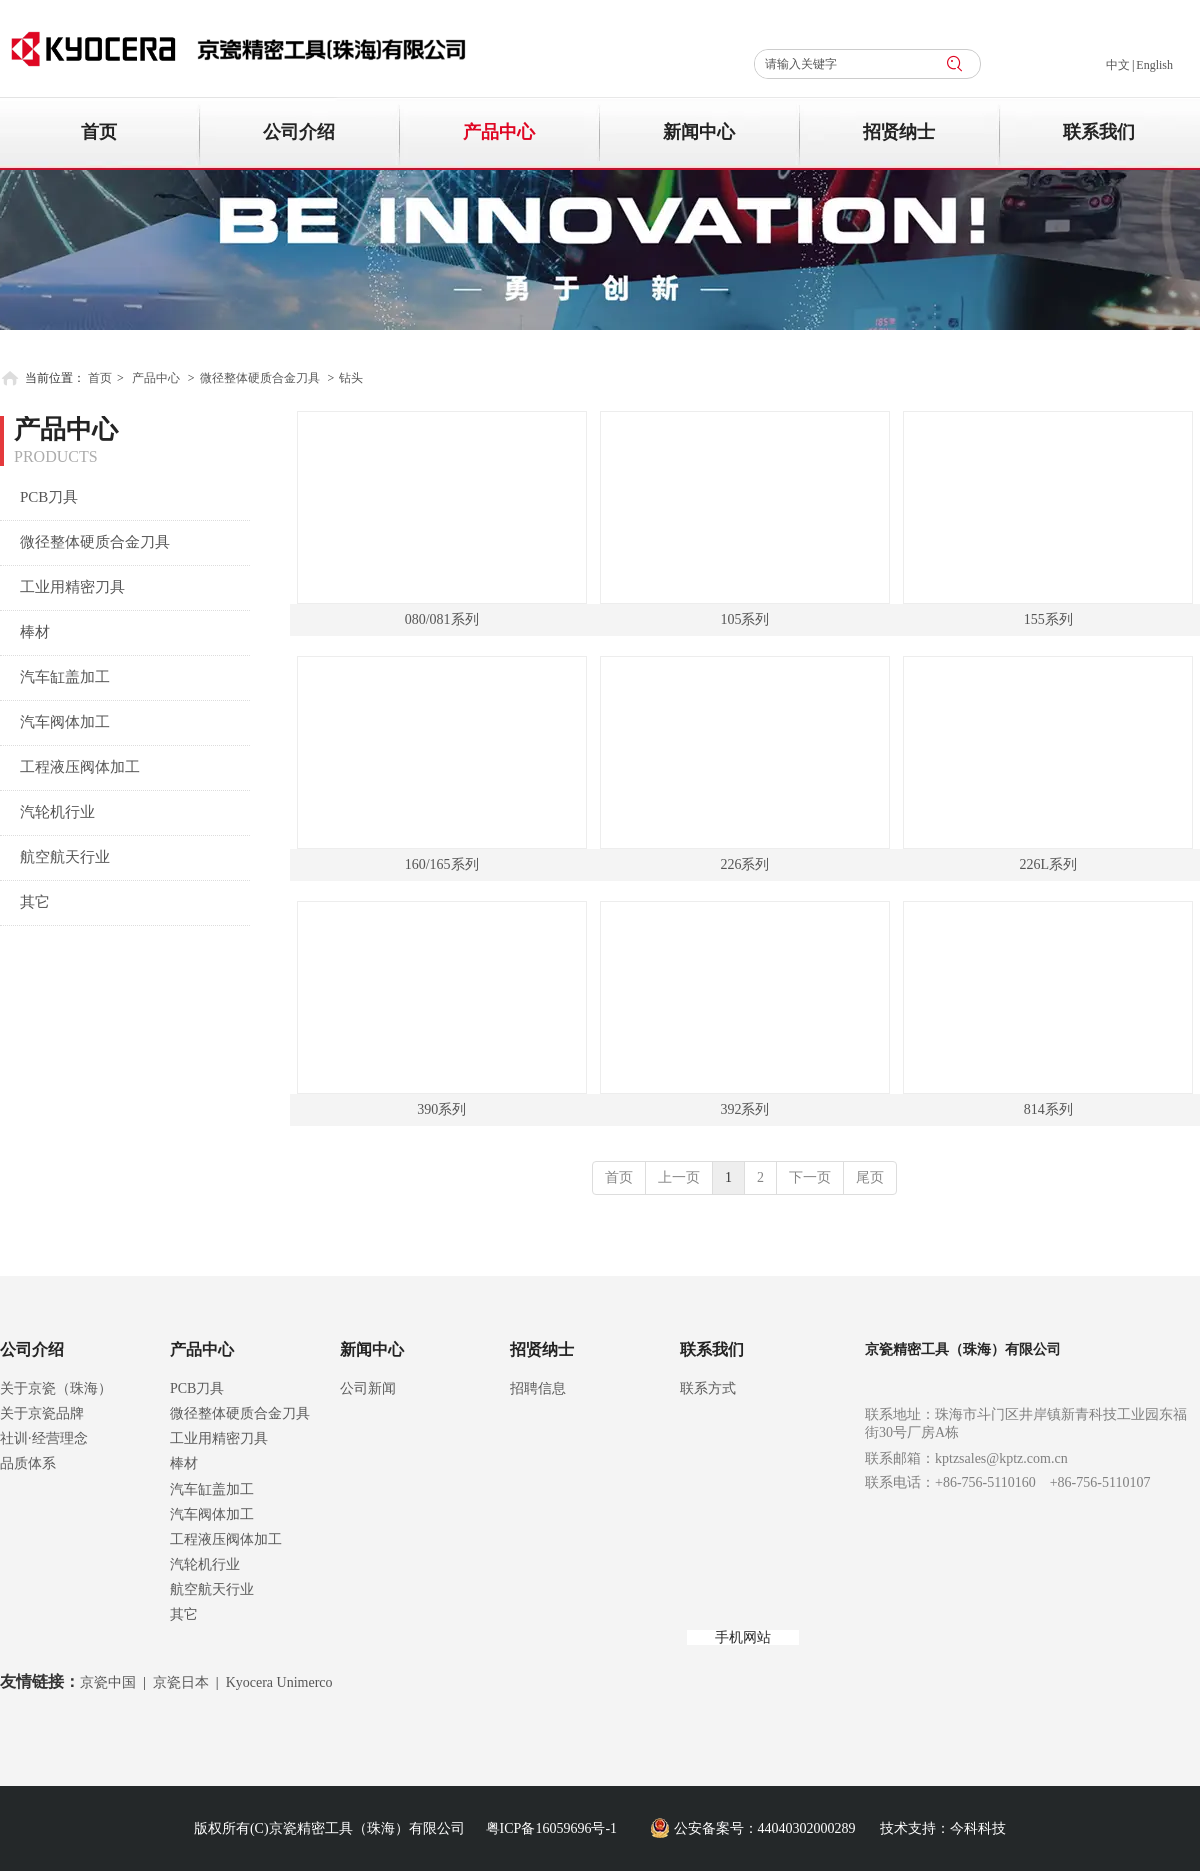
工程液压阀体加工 (226, 1539)
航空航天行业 (212, 1589)
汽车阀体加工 (212, 1514)
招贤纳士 (542, 1349)
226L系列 (1049, 864)
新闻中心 (372, 1349)
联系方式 (708, 1388)
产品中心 (156, 378)
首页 (100, 378)
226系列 (744, 864)
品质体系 (28, 1463)
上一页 (679, 1177)
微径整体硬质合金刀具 (260, 378)
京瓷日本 (181, 1682)
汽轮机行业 (205, 1564)
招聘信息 (538, 1388)
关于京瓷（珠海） (56, 1388)
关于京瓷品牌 (42, 1413)
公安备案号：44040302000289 (765, 1828)
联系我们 (712, 1349)
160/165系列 (442, 864)
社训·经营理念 (44, 1438)
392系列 (744, 1109)
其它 (184, 1614)
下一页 (810, 1177)
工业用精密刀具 (219, 1438)
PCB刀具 (197, 1388)
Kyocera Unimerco (279, 1682)
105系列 (744, 619)
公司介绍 (32, 1349)
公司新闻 (368, 1388)
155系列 (1048, 619)
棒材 (184, 1463)
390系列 (441, 1109)
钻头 (351, 378)
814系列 (1048, 1109)
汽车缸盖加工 (212, 1489)
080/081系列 (442, 619)
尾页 (870, 1177)
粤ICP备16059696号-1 (551, 1828)
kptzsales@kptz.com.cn (1001, 1458)
